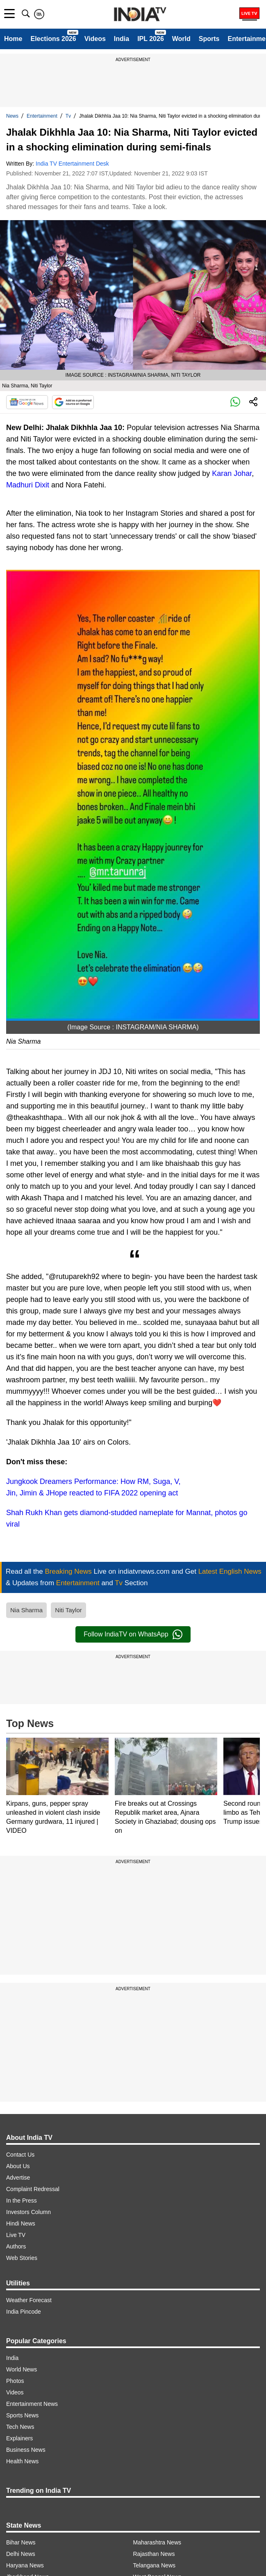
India (121, 38)
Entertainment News (32, 2404)
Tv (68, 116)
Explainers (19, 2438)
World (181, 38)
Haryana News (25, 2565)
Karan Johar (232, 473)
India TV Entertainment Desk (72, 163)
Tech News (20, 2427)
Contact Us (20, 2154)
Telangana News (154, 2565)
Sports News (22, 2415)
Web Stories (21, 2258)
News (12, 116)
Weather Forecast (29, 2300)
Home (13, 38)
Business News (25, 2449)
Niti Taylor (68, 1610)
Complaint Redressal (32, 2189)
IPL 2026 (150, 38)
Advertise (18, 2177)
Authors (16, 2246)
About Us (18, 2166)
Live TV (15, 2235)
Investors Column (28, 2212)
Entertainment (42, 116)
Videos (95, 38)
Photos (15, 2381)
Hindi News (20, 2223)
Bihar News (21, 2542)
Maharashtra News (157, 2542)
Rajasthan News (154, 2554)
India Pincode (23, 2311)
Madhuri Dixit (27, 485)
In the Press (21, 2200)
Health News (22, 2461)
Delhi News (20, 2554)
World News (21, 2369)
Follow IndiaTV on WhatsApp (133, 1634)
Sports (209, 38)
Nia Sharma (26, 1610)
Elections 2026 (53, 38)
